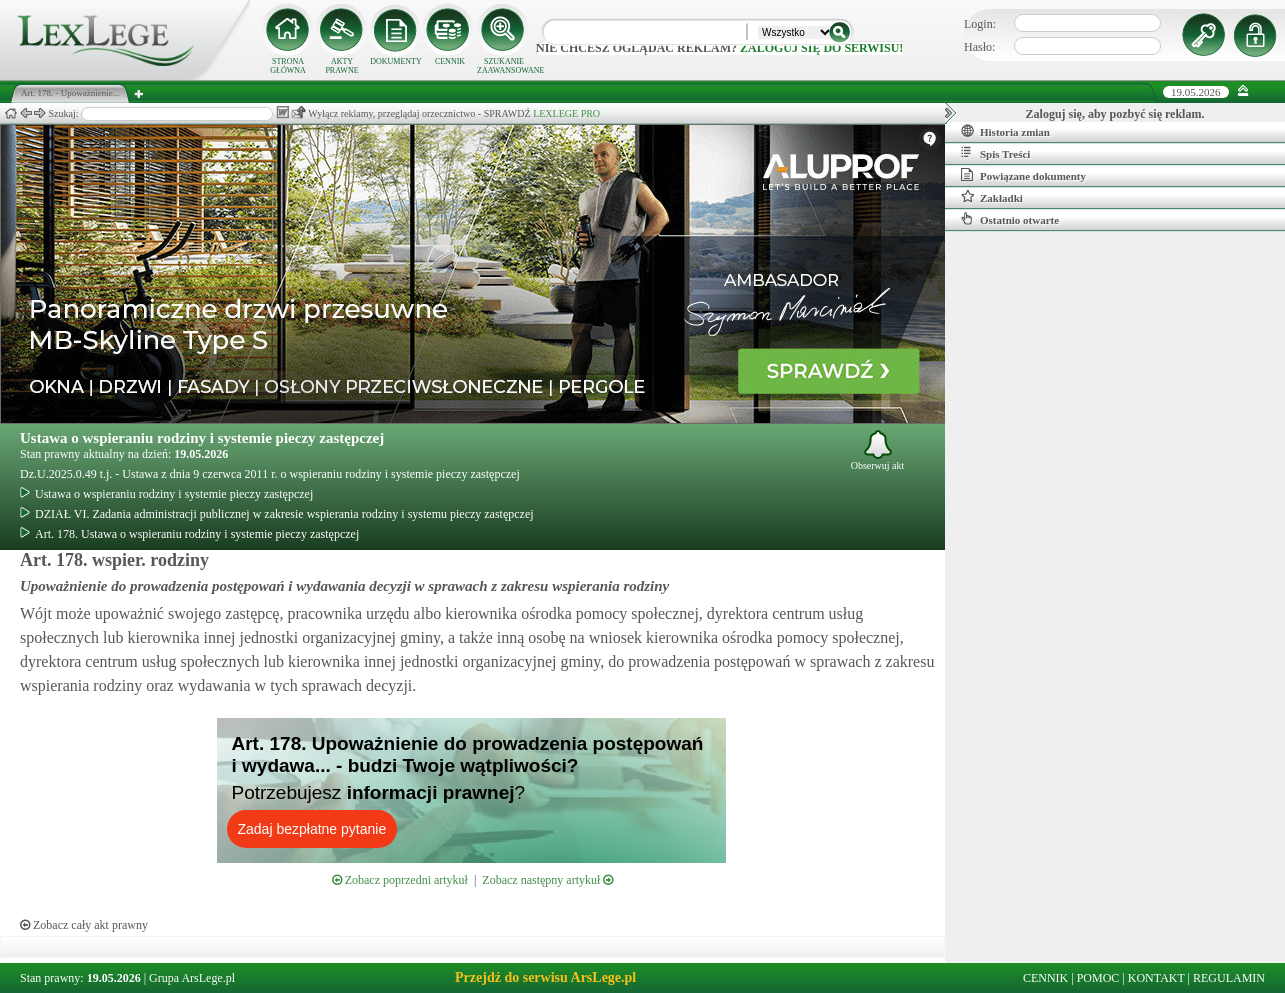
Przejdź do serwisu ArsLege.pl (545, 977)
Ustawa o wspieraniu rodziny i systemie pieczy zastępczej (202, 438)
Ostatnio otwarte (1010, 219)
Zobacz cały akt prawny (84, 925)
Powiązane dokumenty (1023, 175)
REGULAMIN (1229, 978)
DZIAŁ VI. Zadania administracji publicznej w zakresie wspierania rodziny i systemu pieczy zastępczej (277, 514)
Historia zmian (1005, 131)
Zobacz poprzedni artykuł (400, 880)
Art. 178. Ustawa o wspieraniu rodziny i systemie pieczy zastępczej (189, 534)
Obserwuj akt (878, 450)
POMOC (1098, 978)
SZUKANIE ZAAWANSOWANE (504, 66)
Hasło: (979, 47)
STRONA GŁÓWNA (288, 66)
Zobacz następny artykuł (547, 880)
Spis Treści (995, 153)
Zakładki (992, 197)
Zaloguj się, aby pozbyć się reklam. (1115, 114)
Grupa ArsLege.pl (192, 978)
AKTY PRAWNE (341, 66)
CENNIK (450, 61)
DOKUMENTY (396, 61)
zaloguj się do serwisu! (821, 48)
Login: (980, 24)
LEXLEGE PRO (566, 113)
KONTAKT (1156, 978)
